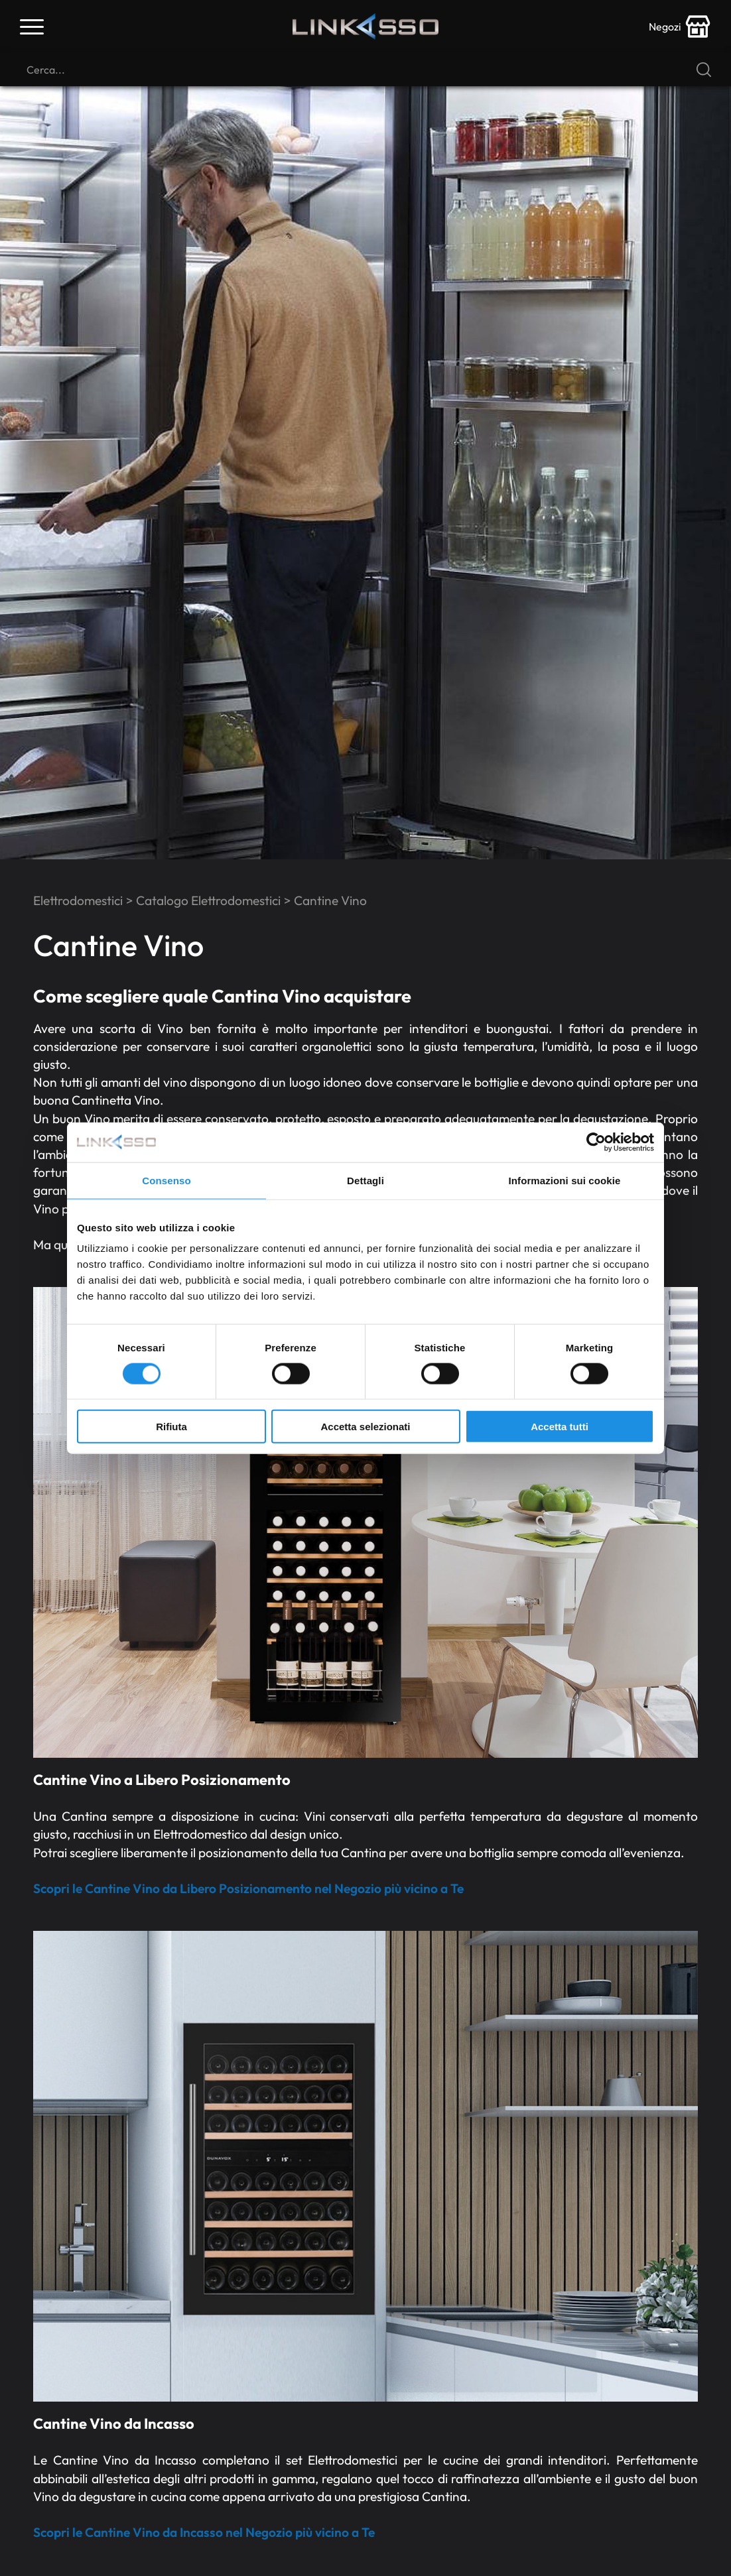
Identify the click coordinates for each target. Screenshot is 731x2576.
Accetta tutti (559, 1426)
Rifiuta (171, 1426)
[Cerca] (365, 69)
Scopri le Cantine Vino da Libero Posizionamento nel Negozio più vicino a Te (248, 1888)
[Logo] (365, 26)
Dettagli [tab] (365, 1180)
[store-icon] (680, 26)
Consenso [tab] (166, 1180)
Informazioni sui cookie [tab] (565, 1180)
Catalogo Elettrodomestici (208, 900)
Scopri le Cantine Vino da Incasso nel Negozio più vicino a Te (204, 2532)
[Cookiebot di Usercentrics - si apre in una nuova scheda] (596, 1142)
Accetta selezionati (365, 1426)
